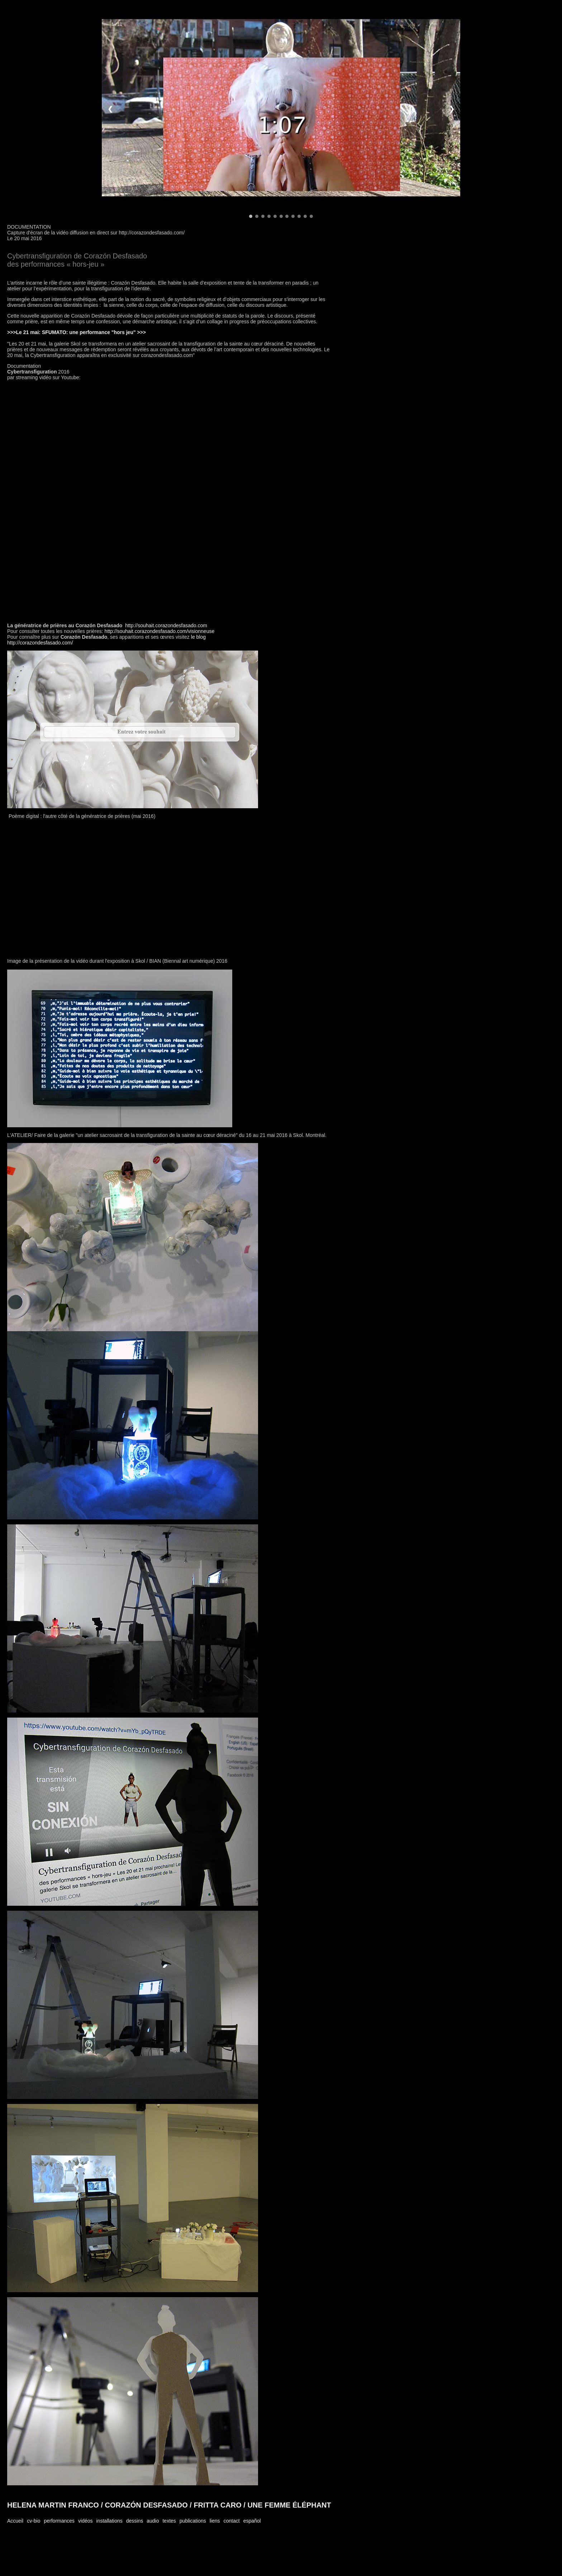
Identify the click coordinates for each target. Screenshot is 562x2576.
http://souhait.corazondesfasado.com (166, 625)
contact (232, 2521)
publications (193, 2521)
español (252, 2521)
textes (169, 2521)
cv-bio (33, 2521)
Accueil (15, 2521)
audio (153, 2521)
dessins (134, 2521)
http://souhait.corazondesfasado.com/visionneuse (160, 631)
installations (109, 2521)
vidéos (85, 2521)
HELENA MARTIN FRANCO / (55, 2505)
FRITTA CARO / (219, 2505)
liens (215, 2521)
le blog (198, 637)
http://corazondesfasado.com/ (40, 643)
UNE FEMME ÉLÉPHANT (289, 2505)
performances (59, 2521)
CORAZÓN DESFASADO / (147, 2505)
